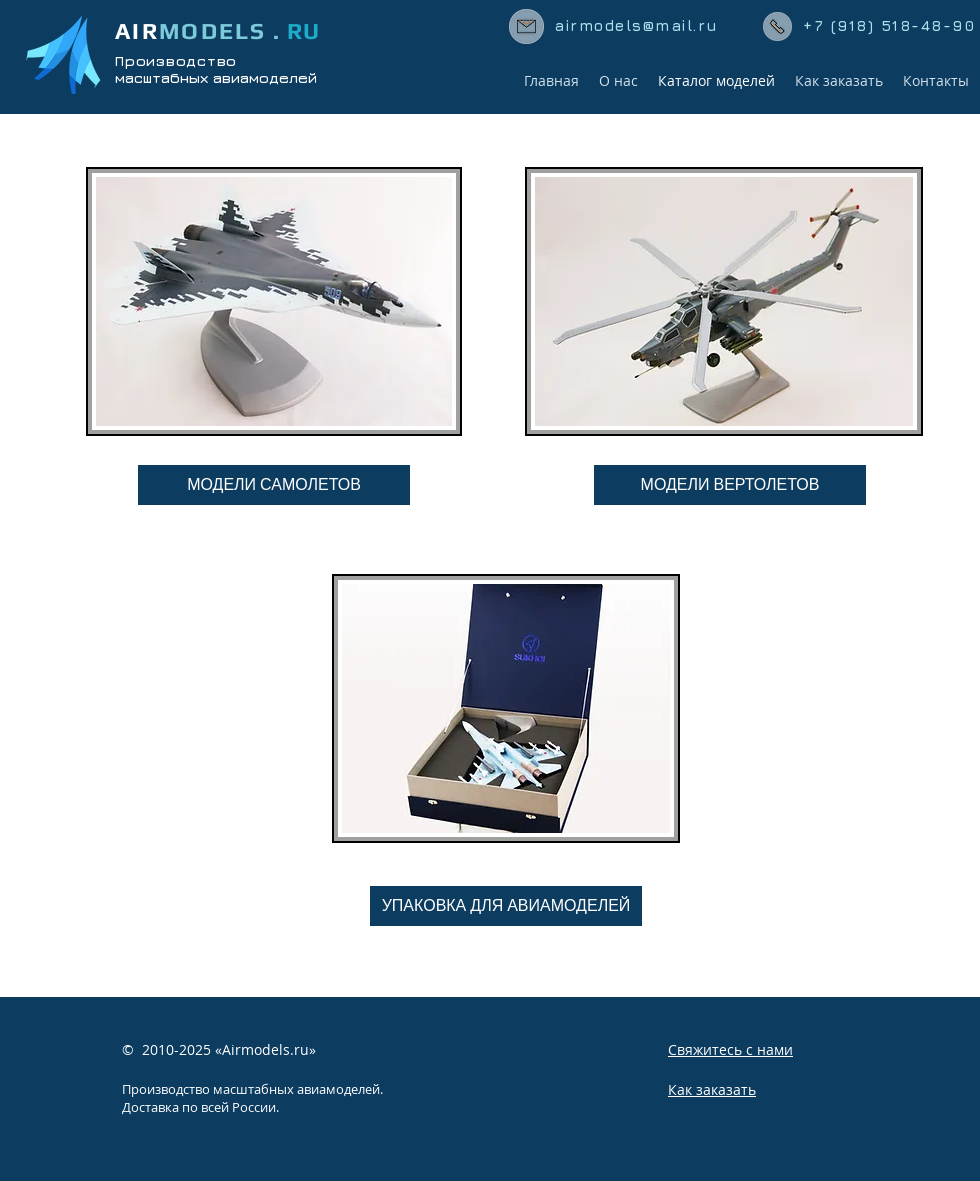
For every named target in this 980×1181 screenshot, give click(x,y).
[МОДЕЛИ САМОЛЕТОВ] (274, 485)
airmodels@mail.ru (636, 25)
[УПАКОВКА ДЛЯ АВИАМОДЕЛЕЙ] (506, 906)
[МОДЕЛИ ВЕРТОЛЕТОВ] (730, 485)
